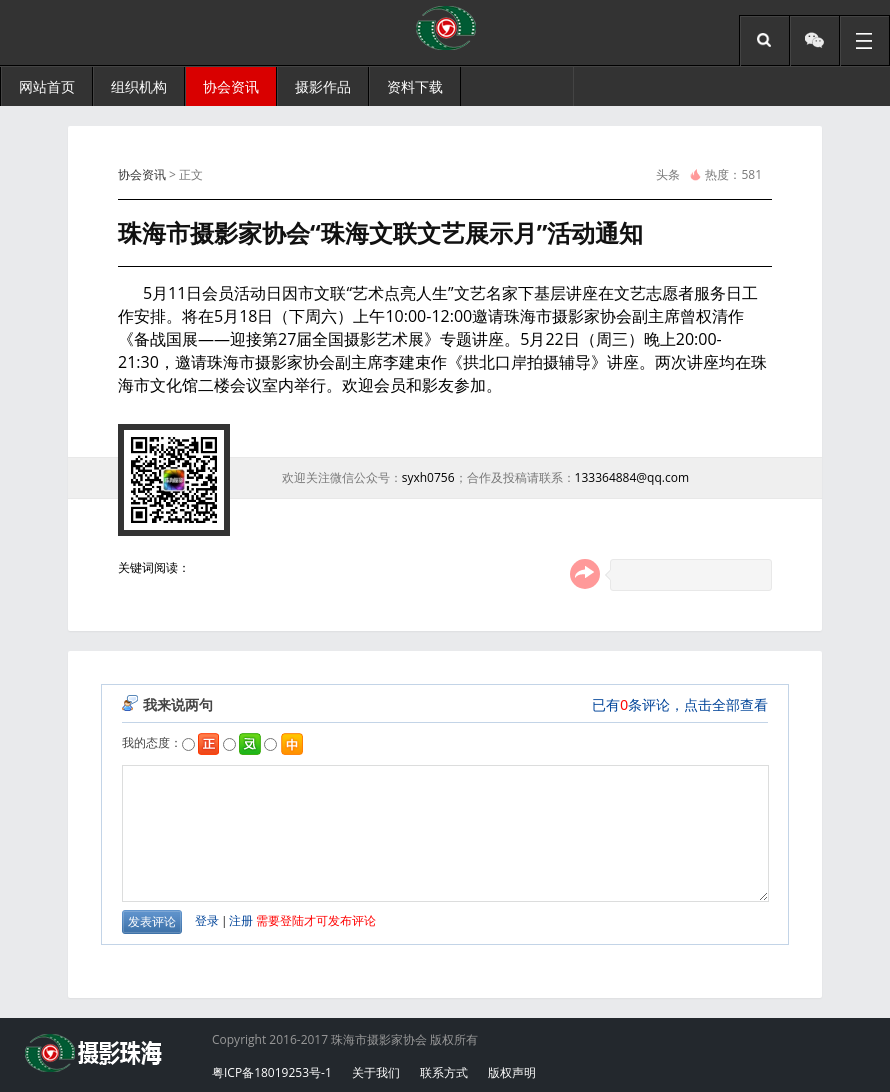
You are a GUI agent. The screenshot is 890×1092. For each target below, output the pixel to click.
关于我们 (376, 1072)
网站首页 (47, 86)
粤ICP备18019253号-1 (272, 1072)
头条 (668, 174)
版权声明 (512, 1072)
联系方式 (444, 1072)
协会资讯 (142, 174)
